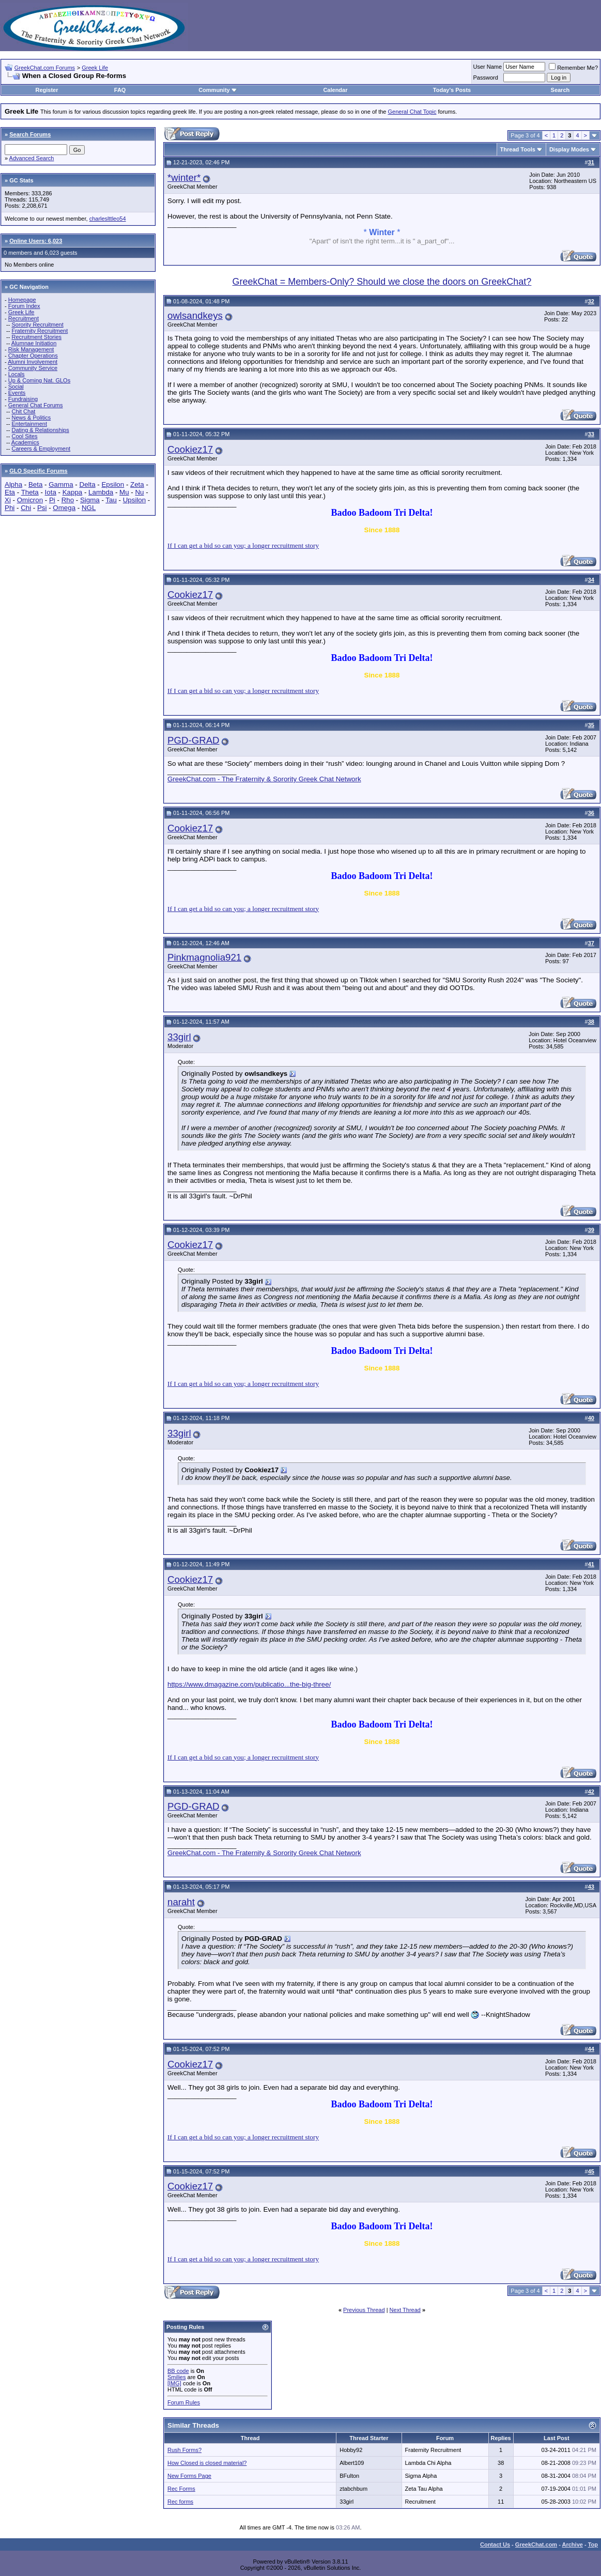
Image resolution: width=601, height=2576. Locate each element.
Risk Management (31, 349)
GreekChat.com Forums (44, 68)
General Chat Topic (412, 112)
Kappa (73, 492)
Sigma (90, 500)
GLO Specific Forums (38, 471)
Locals (16, 374)
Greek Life (95, 68)
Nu (139, 492)
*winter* (184, 177)
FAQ (120, 90)
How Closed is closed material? (206, 2463)
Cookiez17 (190, 449)
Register (47, 90)
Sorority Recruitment (37, 324)
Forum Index (24, 306)
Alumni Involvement (32, 362)
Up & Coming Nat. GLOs (39, 380)
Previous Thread (364, 2310)
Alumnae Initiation (33, 343)
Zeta (137, 484)
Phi (9, 508)
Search (560, 90)
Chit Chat (23, 411)
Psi (42, 508)
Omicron (30, 500)
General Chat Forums (35, 405)
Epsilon (112, 484)
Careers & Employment (40, 448)
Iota (50, 492)
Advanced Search (31, 158)
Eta (10, 492)
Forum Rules (183, 2402)
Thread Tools (517, 149)
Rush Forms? (184, 2450)
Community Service (32, 368)
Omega (64, 508)
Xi (8, 500)
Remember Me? (573, 68)
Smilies (176, 2377)
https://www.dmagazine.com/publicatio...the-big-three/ (249, 1684)
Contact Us (495, 2544)
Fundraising (23, 399)
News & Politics (31, 417)
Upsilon (134, 500)
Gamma (61, 484)
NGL (89, 508)
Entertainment (29, 424)
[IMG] (174, 2383)
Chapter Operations (33, 355)
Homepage (22, 300)
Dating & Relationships (40, 430)
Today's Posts (452, 90)
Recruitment (23, 318)
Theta (30, 492)
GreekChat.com (536, 2544)
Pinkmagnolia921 (204, 957)
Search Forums (30, 134)
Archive (572, 2544)
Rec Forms (181, 2489)
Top (593, 2544)
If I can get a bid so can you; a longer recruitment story (243, 545)
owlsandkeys (195, 315)
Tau (111, 500)
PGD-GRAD (193, 740)
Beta (35, 484)
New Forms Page (189, 2476)
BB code (178, 2371)
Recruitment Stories (36, 337)
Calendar (335, 90)
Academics (25, 442)
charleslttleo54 (107, 218)
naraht (181, 1901)
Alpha (13, 484)
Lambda (100, 492)
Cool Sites (24, 436)
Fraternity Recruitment (39, 331)
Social (16, 386)
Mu (124, 492)
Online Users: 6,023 (35, 241)
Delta (88, 484)
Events (17, 393)
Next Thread (405, 2310)
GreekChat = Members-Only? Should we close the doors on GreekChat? (382, 281)
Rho (67, 500)
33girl (179, 1036)
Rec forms (180, 2501)
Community (217, 90)
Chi (26, 508)
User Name (487, 67)
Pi (52, 500)
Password (485, 77)
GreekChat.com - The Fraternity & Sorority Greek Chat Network (264, 779)
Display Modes (569, 149)
